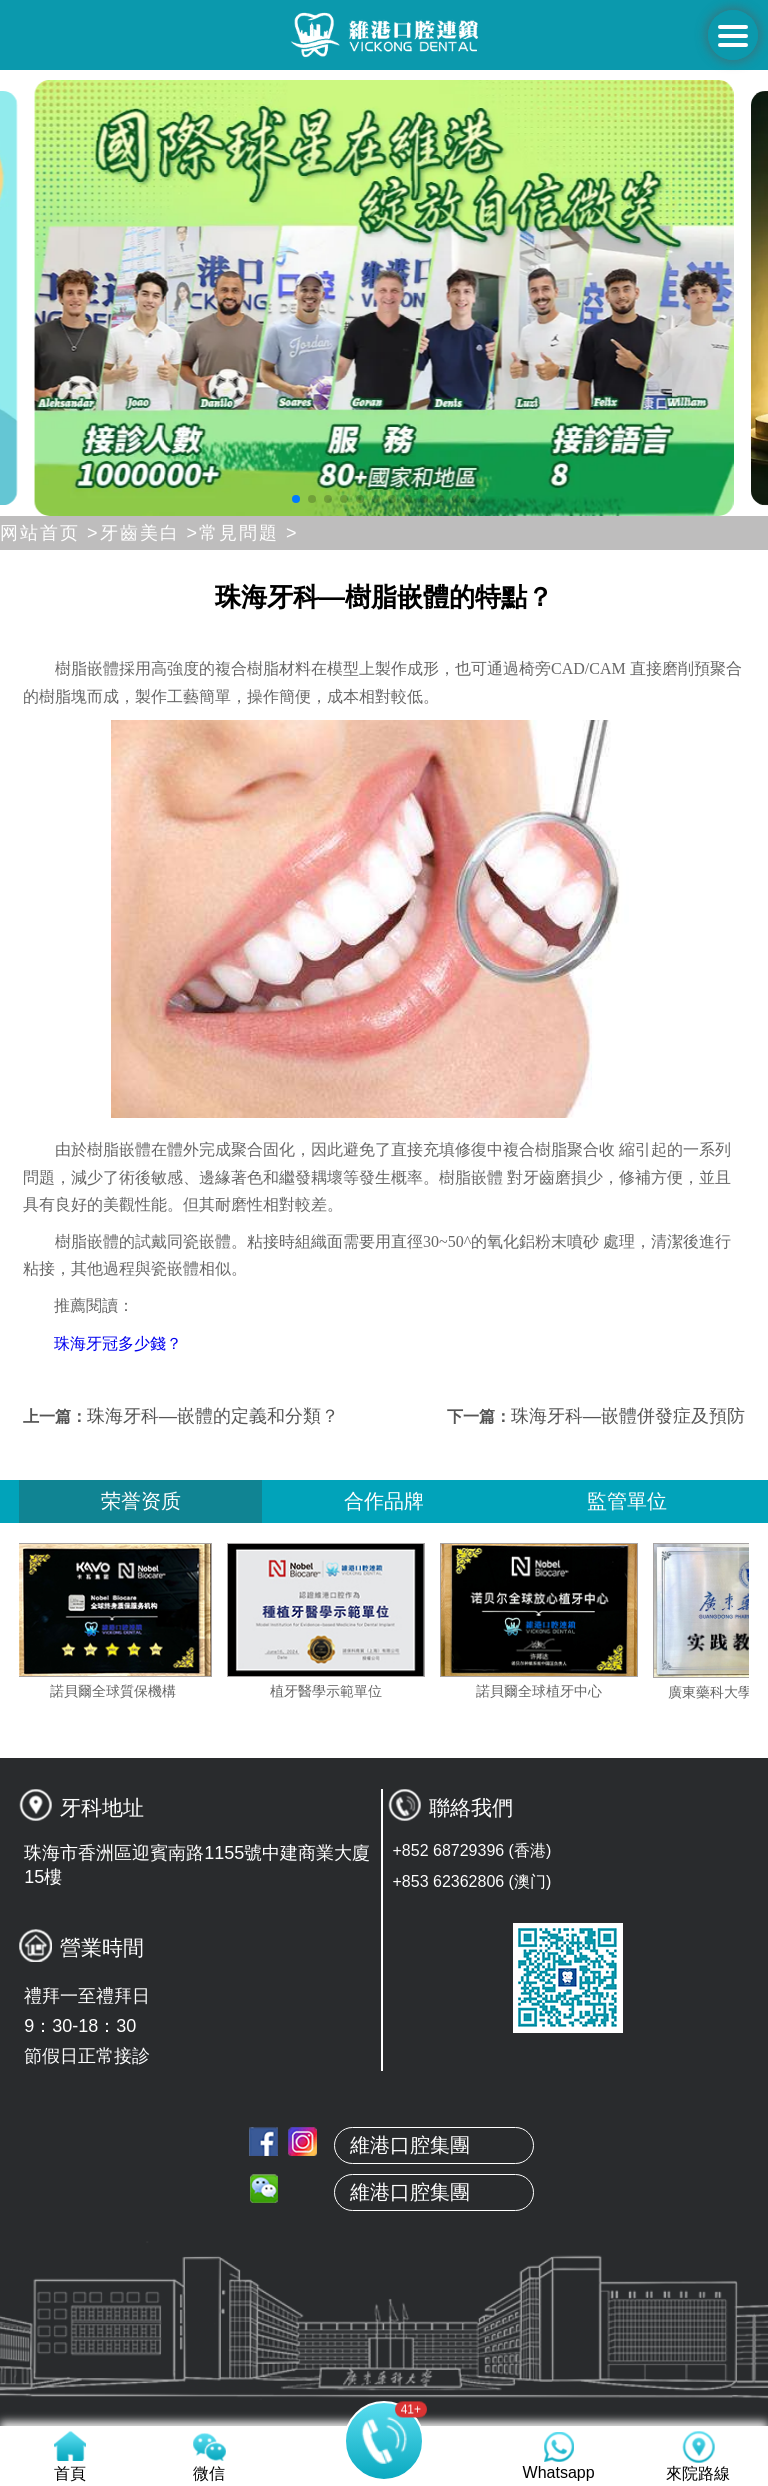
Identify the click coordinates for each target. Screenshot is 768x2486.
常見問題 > (249, 533)
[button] (296, 499)
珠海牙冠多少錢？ (118, 1343)
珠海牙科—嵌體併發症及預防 (628, 1416)
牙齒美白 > (150, 533)
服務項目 (384, 2391)
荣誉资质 (141, 1501)
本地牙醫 (384, 2297)
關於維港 (384, 2250)
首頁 (384, 2203)
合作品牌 (384, 1501)
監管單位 (627, 1501)
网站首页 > (50, 533)
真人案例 (384, 2344)
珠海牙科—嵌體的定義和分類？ (213, 1416)
